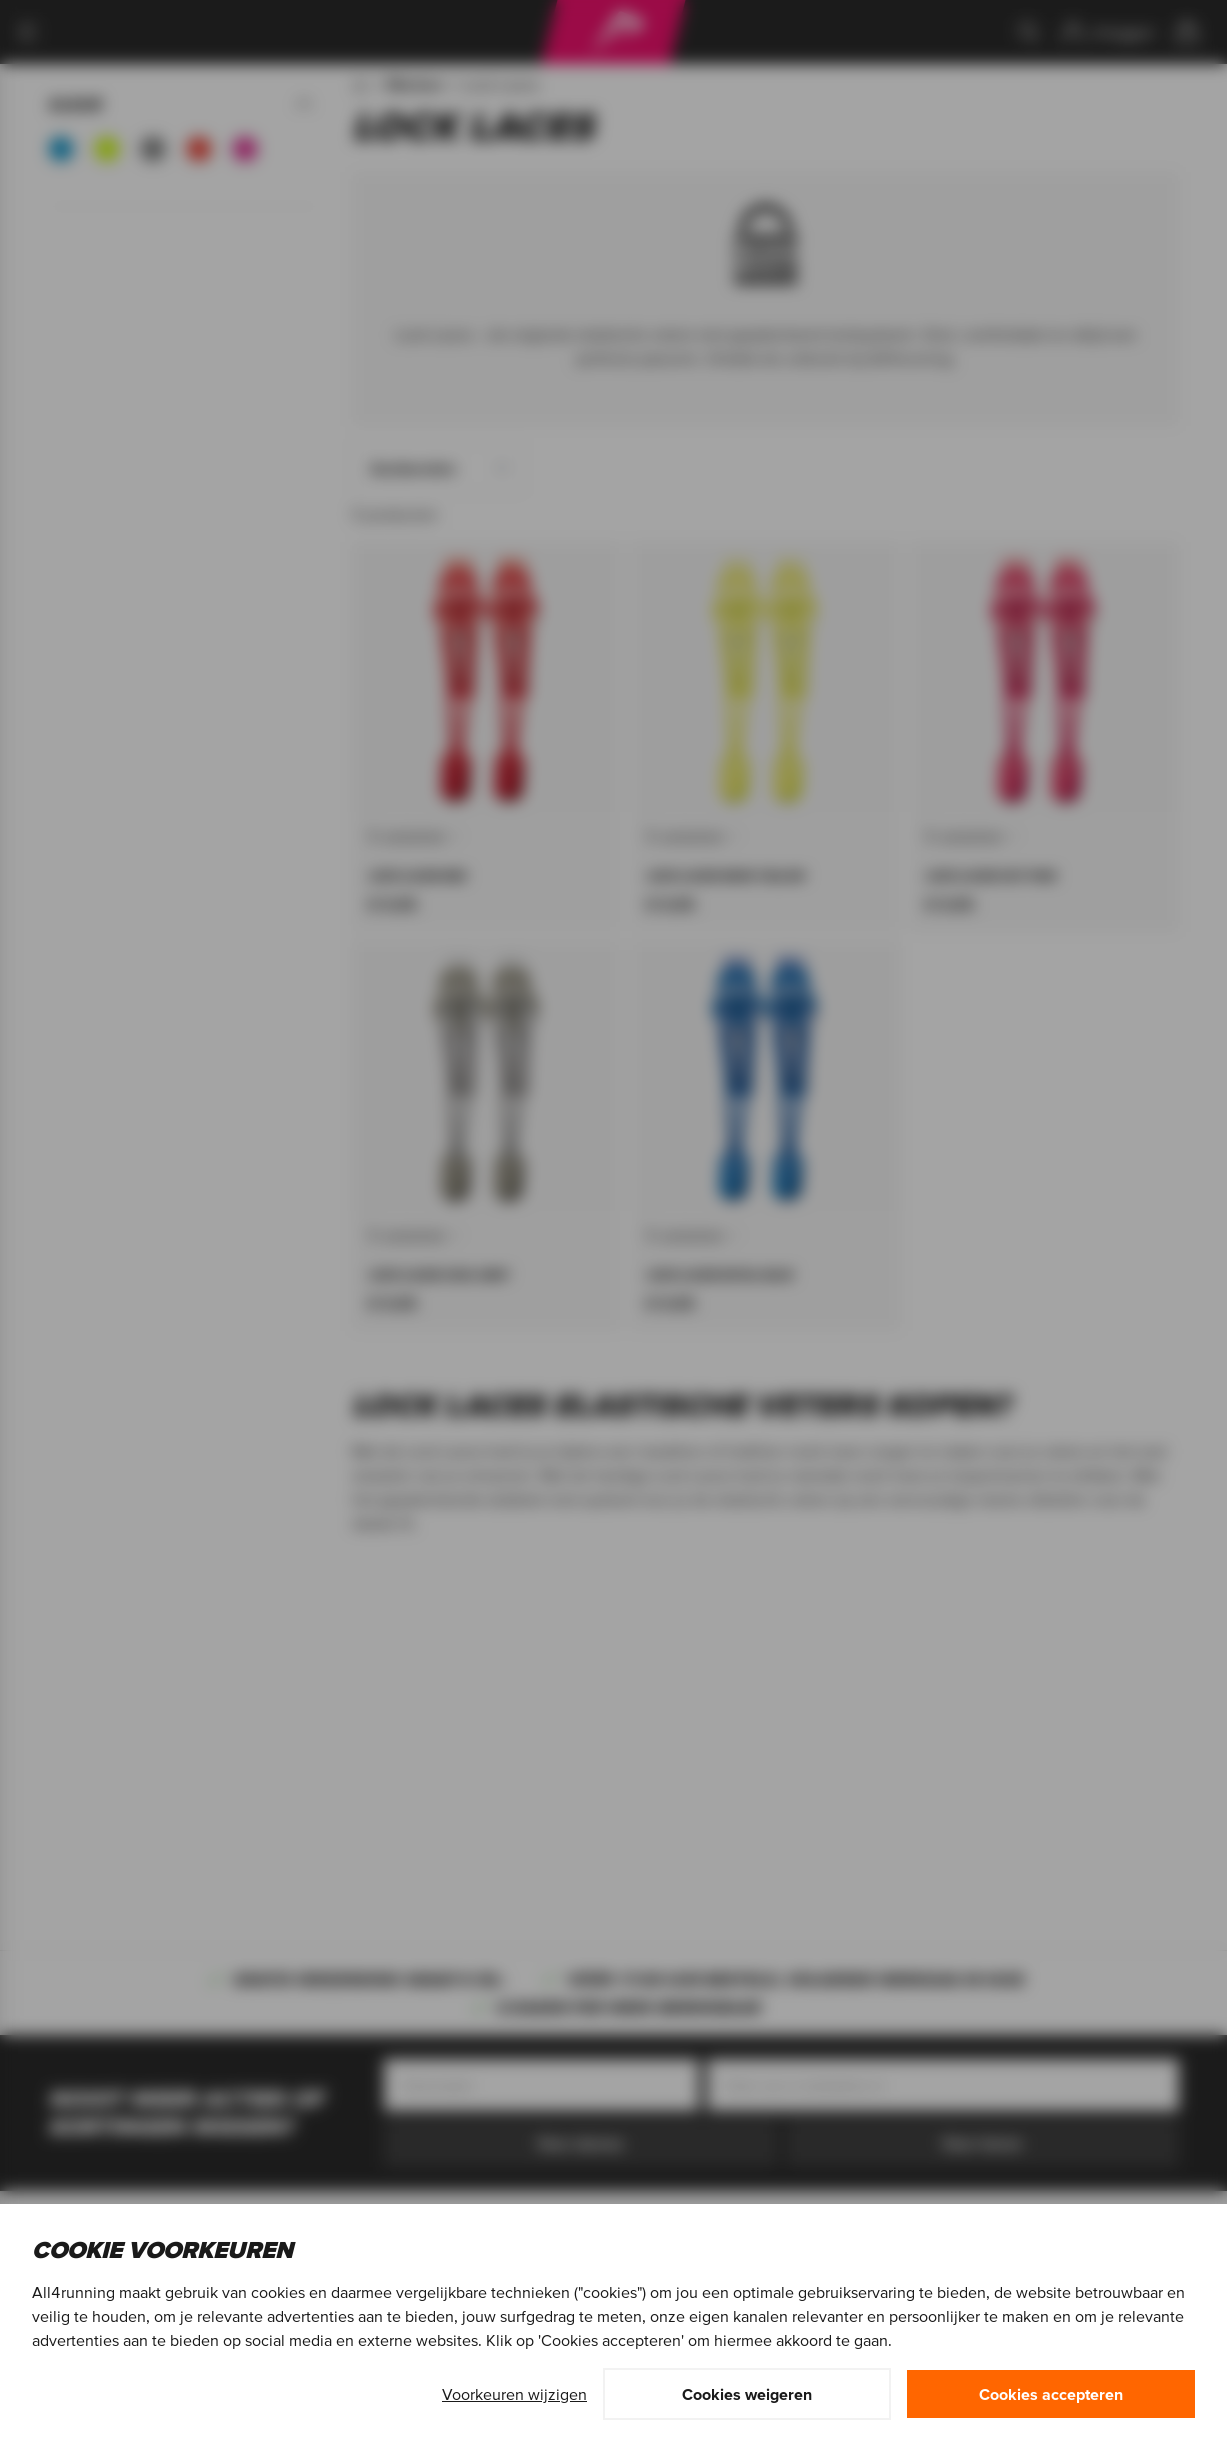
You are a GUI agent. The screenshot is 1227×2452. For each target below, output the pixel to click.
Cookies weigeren (747, 2394)
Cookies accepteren (1051, 2394)
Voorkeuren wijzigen (514, 2394)
